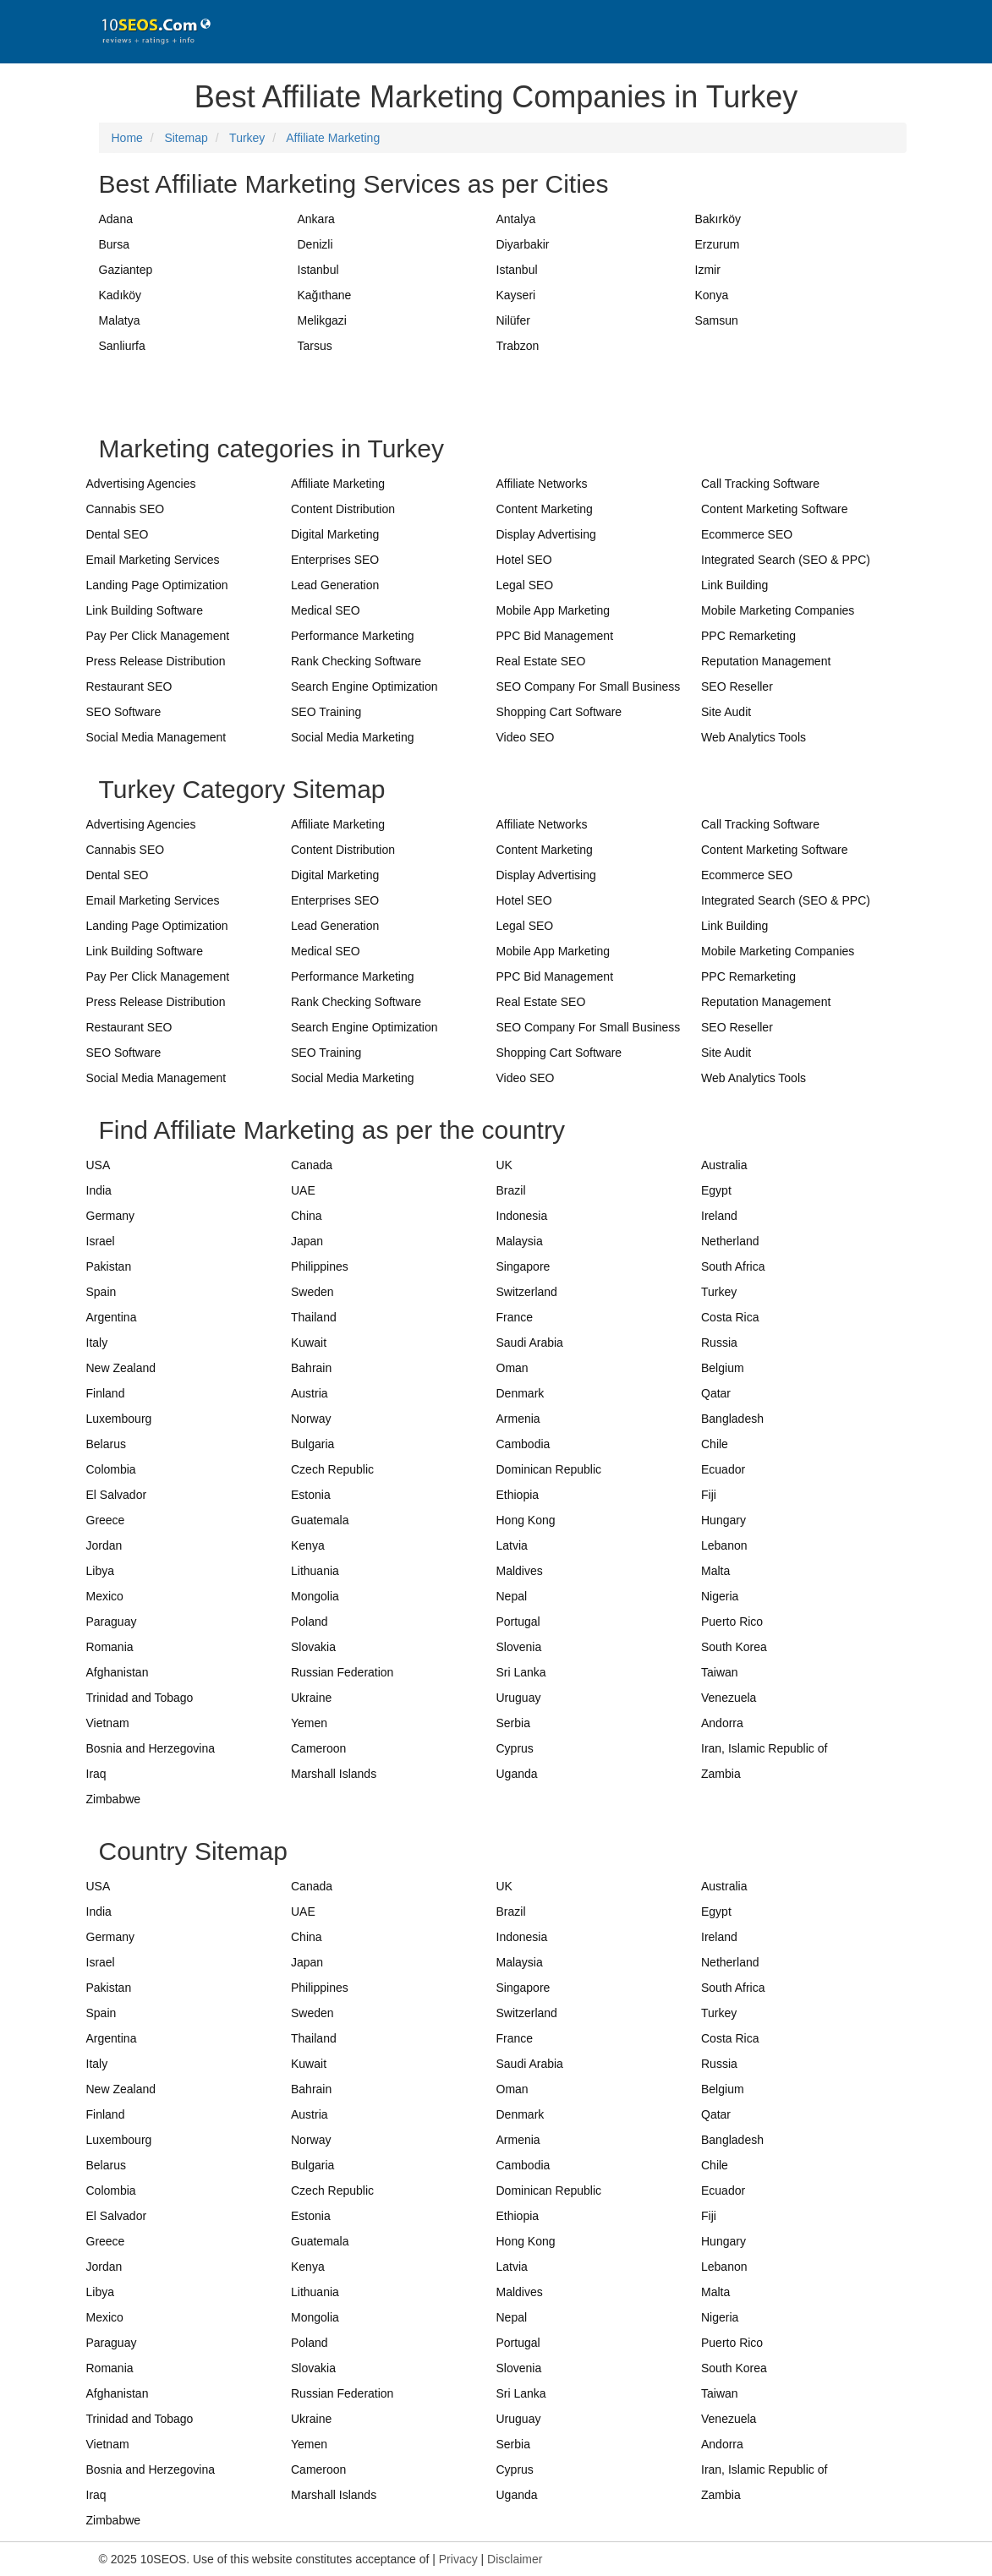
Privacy (458, 2559)
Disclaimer (514, 2559)
